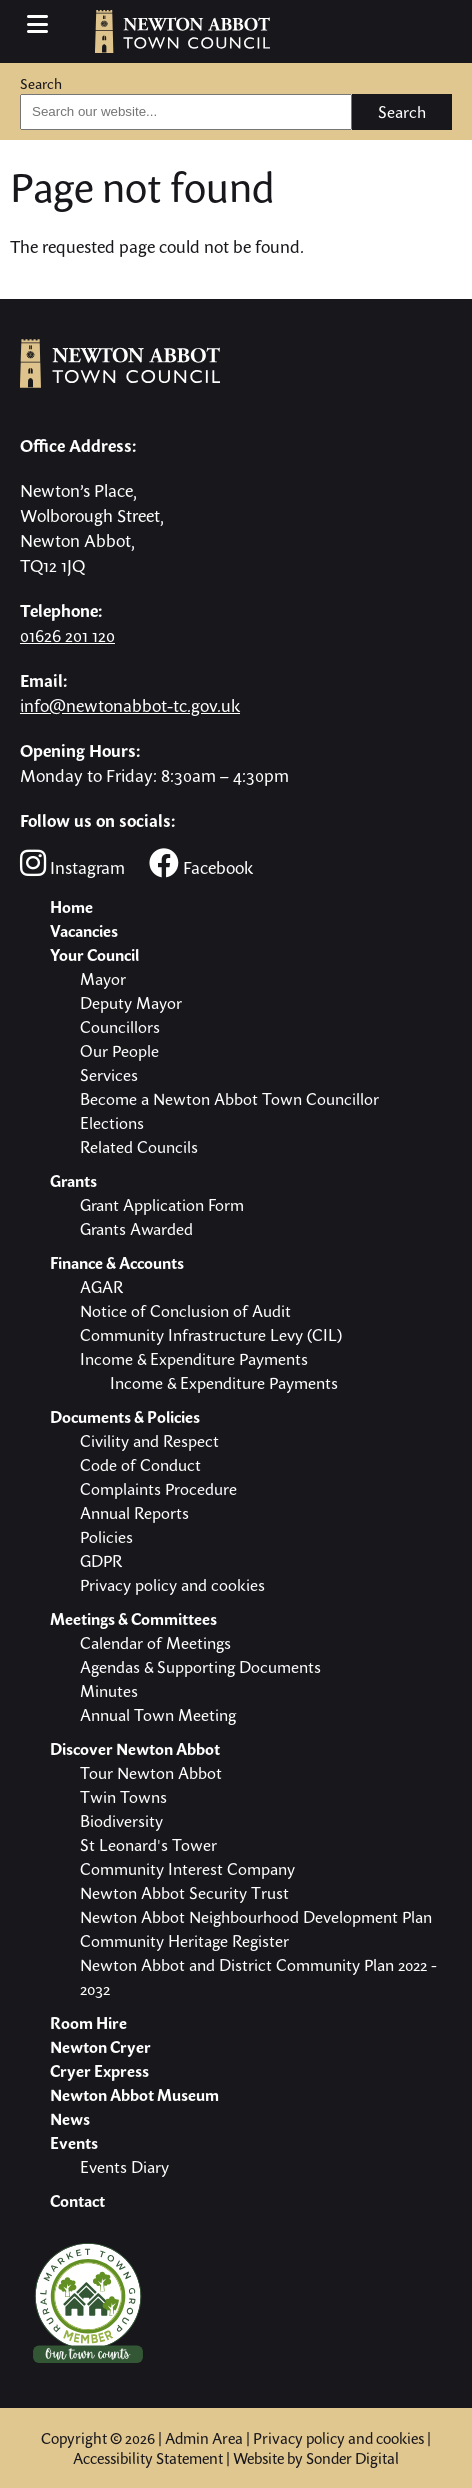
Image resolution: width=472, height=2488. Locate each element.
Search (41, 83)
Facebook (201, 863)
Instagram (72, 863)
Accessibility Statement (148, 2458)
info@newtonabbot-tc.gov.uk (130, 705)
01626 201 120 (67, 635)
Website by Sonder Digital (316, 2458)
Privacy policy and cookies (338, 2438)
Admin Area (204, 2438)
